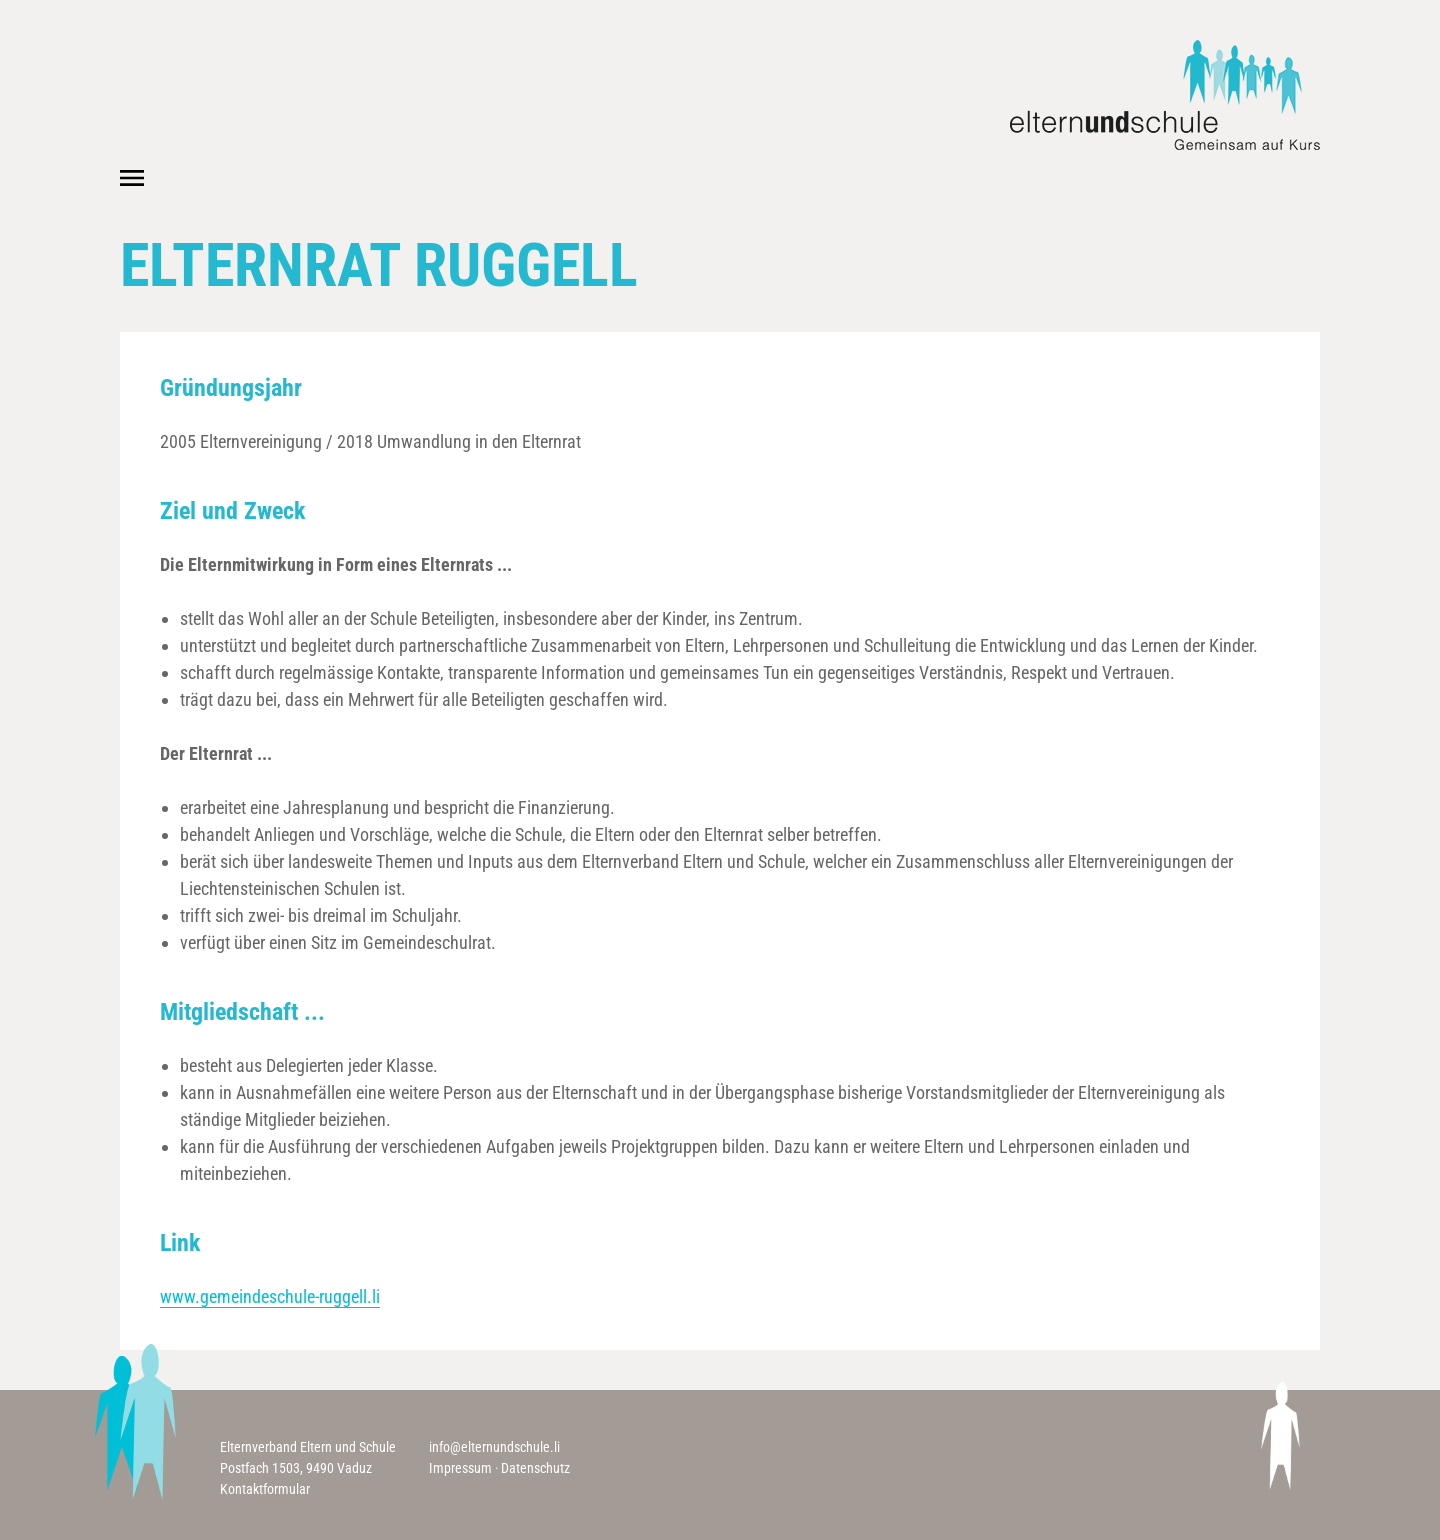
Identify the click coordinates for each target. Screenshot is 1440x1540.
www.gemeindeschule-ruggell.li (270, 1296)
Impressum (460, 1468)
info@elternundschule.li (494, 1447)
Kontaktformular (265, 1489)
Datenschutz (535, 1468)
